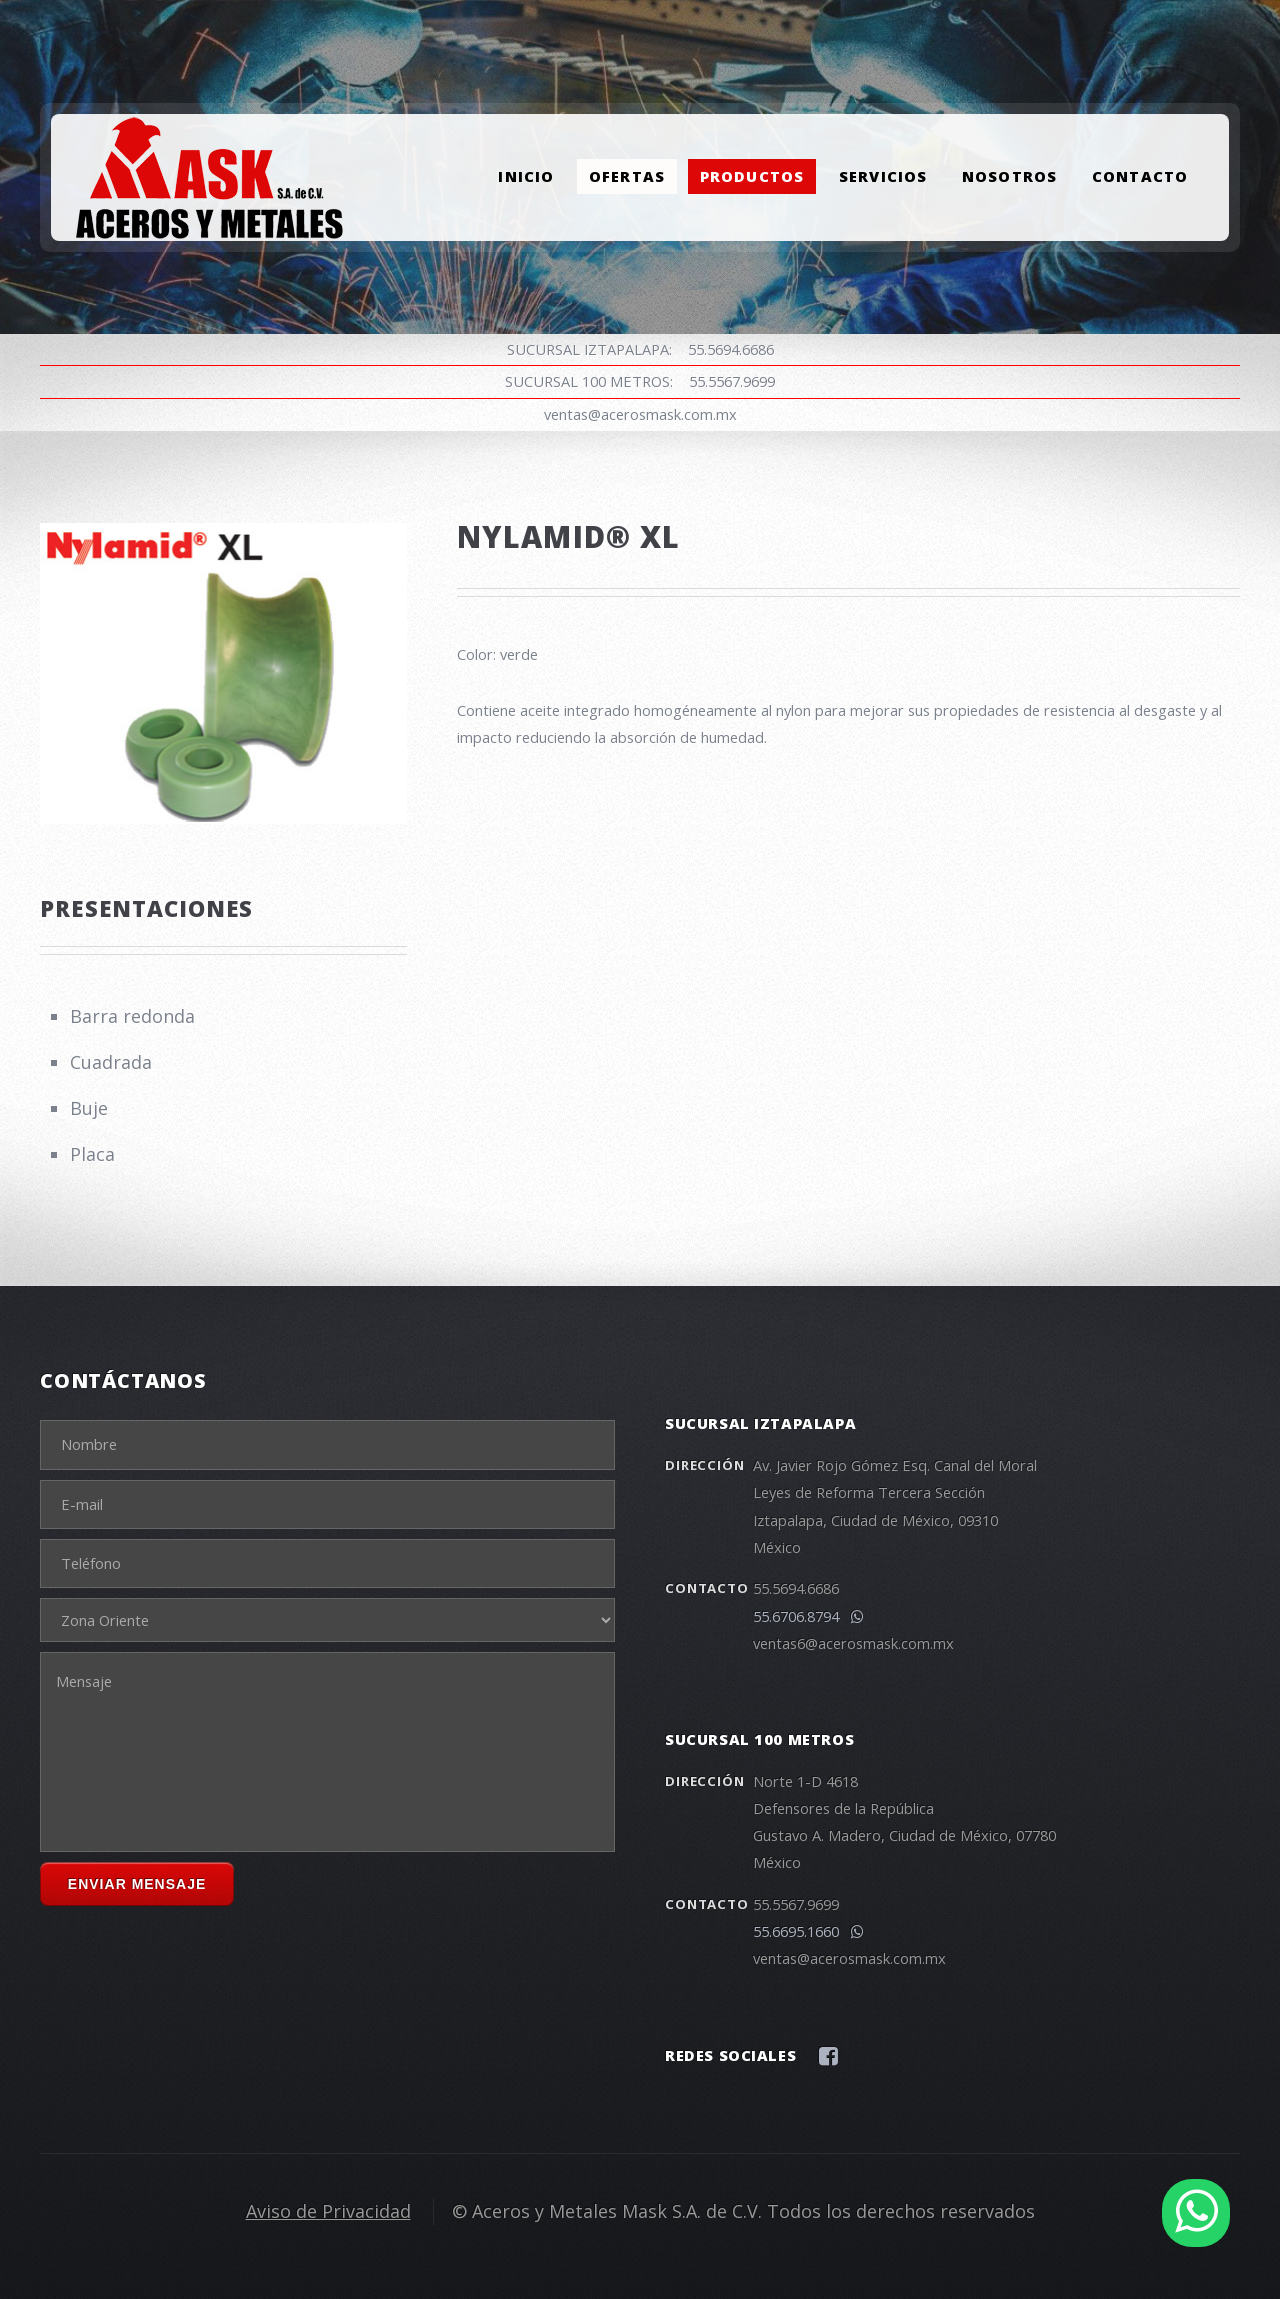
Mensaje (327, 1752)
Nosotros (1009, 177)
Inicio (526, 177)
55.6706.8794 (808, 1616)
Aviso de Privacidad (328, 2211)
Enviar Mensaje (137, 1884)
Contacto (1140, 177)
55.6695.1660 (808, 1931)
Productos (752, 177)
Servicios (883, 177)
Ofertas (627, 177)
